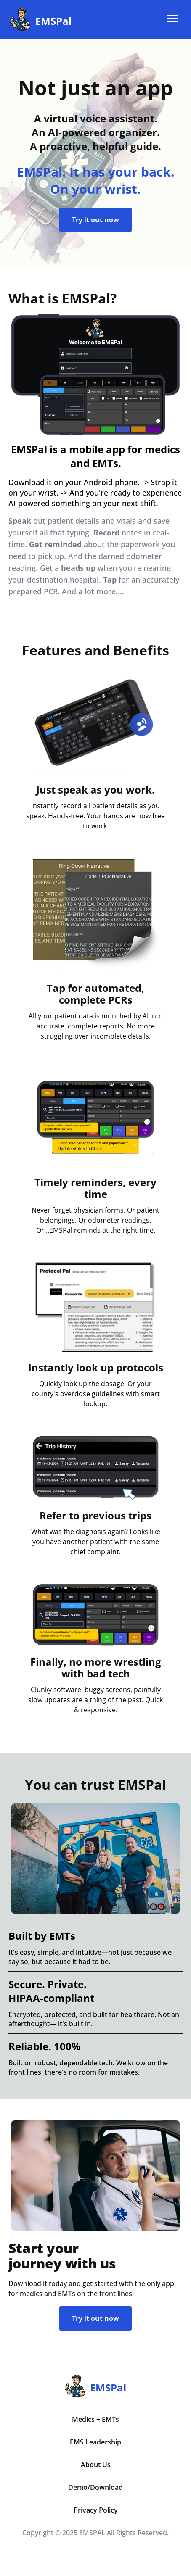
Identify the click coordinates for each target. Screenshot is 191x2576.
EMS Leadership (95, 2442)
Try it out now (95, 219)
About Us (96, 2464)
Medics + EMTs (95, 2419)
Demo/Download (95, 2487)
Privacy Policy (96, 2510)
